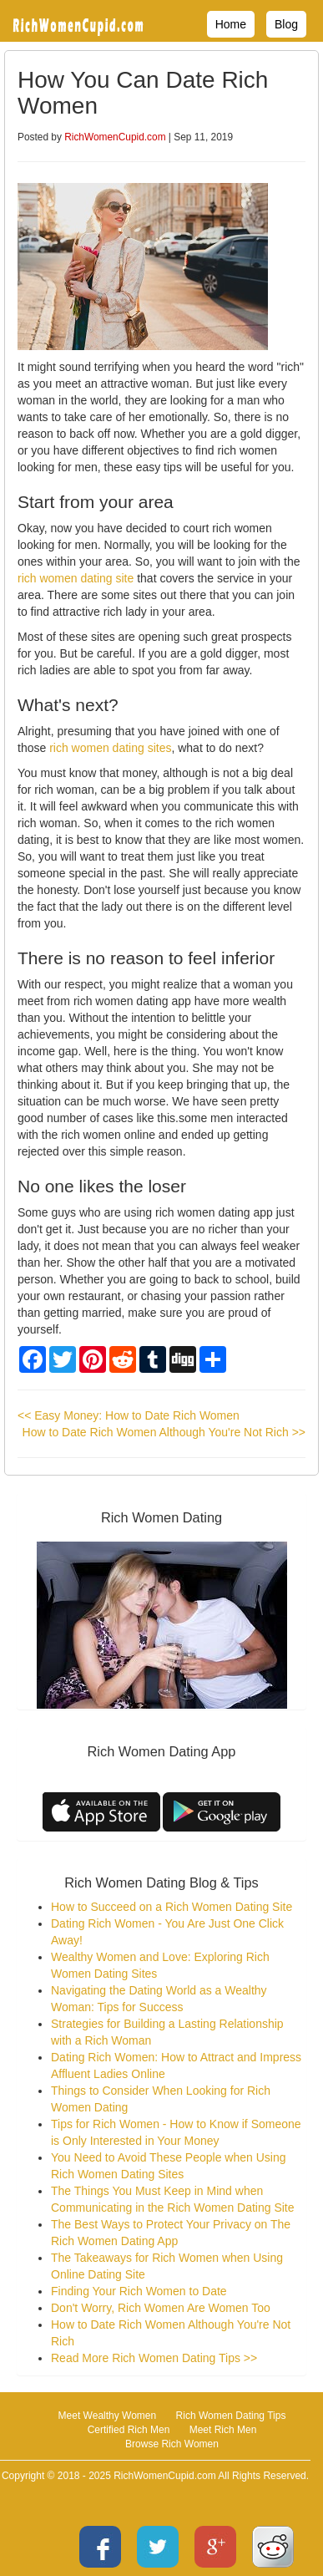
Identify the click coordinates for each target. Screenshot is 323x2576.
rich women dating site (76, 578)
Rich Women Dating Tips (231, 2415)
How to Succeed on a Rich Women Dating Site (171, 1906)
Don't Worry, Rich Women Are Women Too (160, 2307)
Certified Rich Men (129, 2430)
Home (230, 24)
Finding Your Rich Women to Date (139, 2291)
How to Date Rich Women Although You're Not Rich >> (164, 1432)
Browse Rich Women (172, 2444)
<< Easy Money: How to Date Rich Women (129, 1415)
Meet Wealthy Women (107, 2415)
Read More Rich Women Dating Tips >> (154, 2358)
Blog (286, 24)
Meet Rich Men (223, 2430)
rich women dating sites (110, 748)
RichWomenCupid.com (114, 137)
